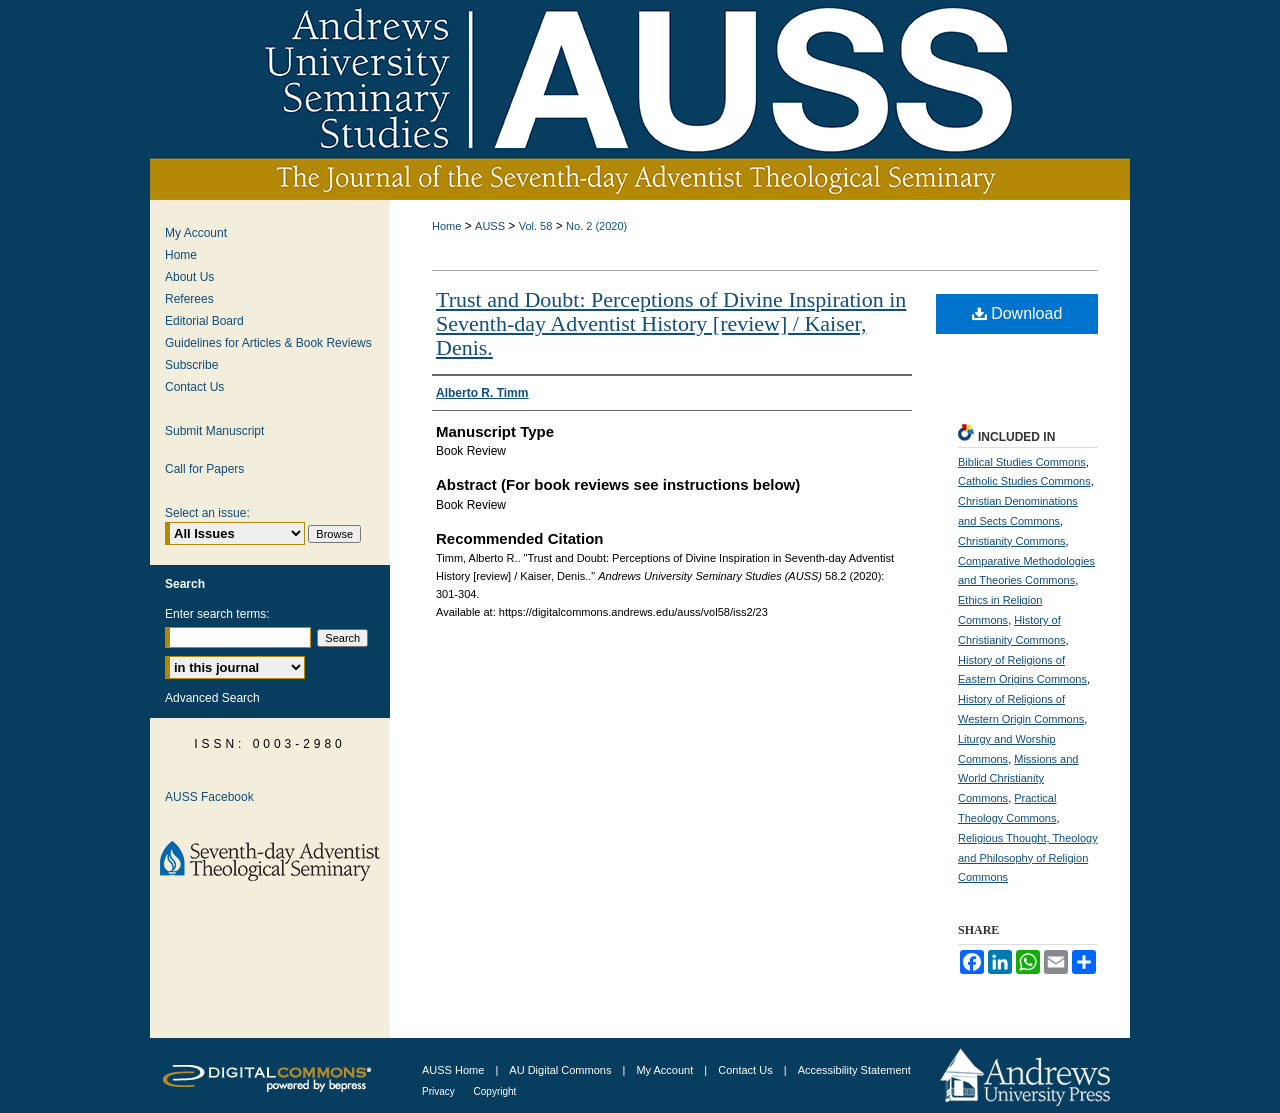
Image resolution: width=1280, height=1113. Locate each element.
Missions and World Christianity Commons (1018, 779)
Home (446, 226)
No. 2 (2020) (596, 226)
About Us (189, 277)
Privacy (440, 1091)
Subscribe (191, 365)
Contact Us (194, 387)
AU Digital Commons (561, 1070)
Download (1017, 313)
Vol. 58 (536, 226)
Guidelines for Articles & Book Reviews (268, 343)
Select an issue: (207, 513)
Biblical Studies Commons (1022, 462)
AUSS (490, 226)
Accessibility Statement (854, 1070)
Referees (189, 299)
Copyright (495, 1091)
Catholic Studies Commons (1024, 481)
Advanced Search (212, 698)
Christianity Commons (1012, 541)
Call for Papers (204, 469)
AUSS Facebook (209, 797)
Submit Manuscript (214, 431)
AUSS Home (453, 1070)
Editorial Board (204, 321)
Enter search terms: (217, 614)
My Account (196, 233)
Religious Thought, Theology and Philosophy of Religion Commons (1028, 858)
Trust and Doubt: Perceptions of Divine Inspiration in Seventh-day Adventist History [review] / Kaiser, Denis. (671, 323)
